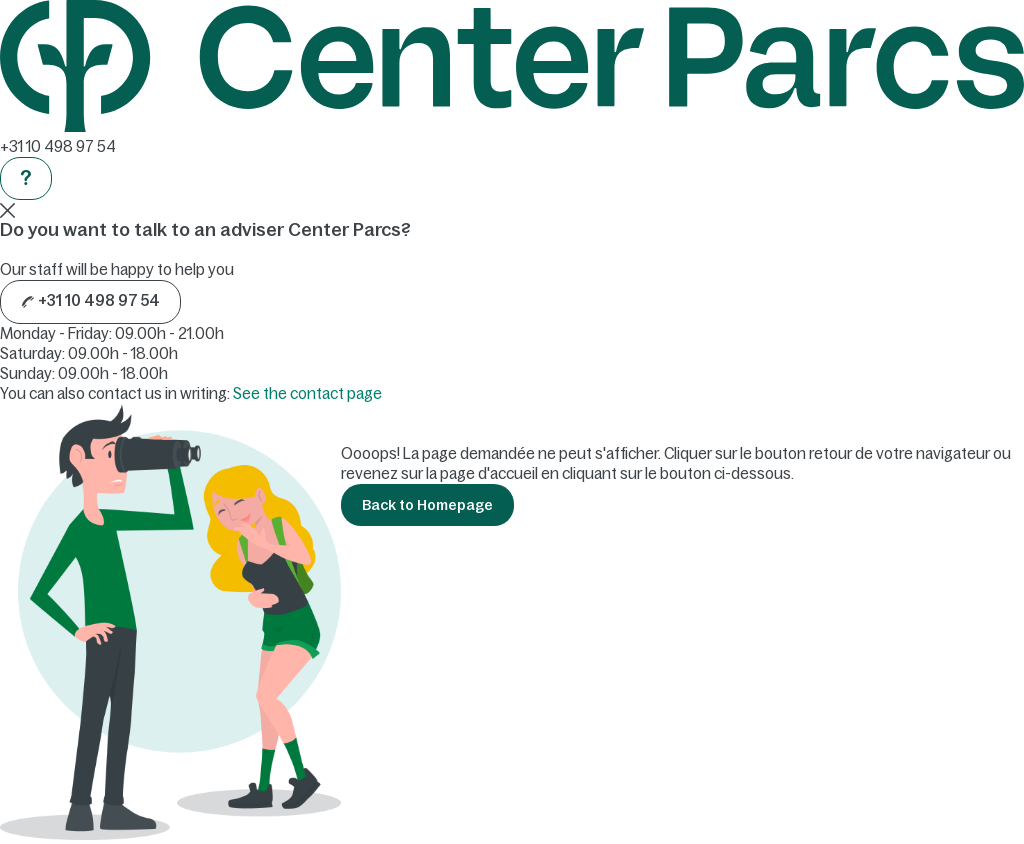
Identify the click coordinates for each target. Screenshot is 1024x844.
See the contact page (307, 393)
